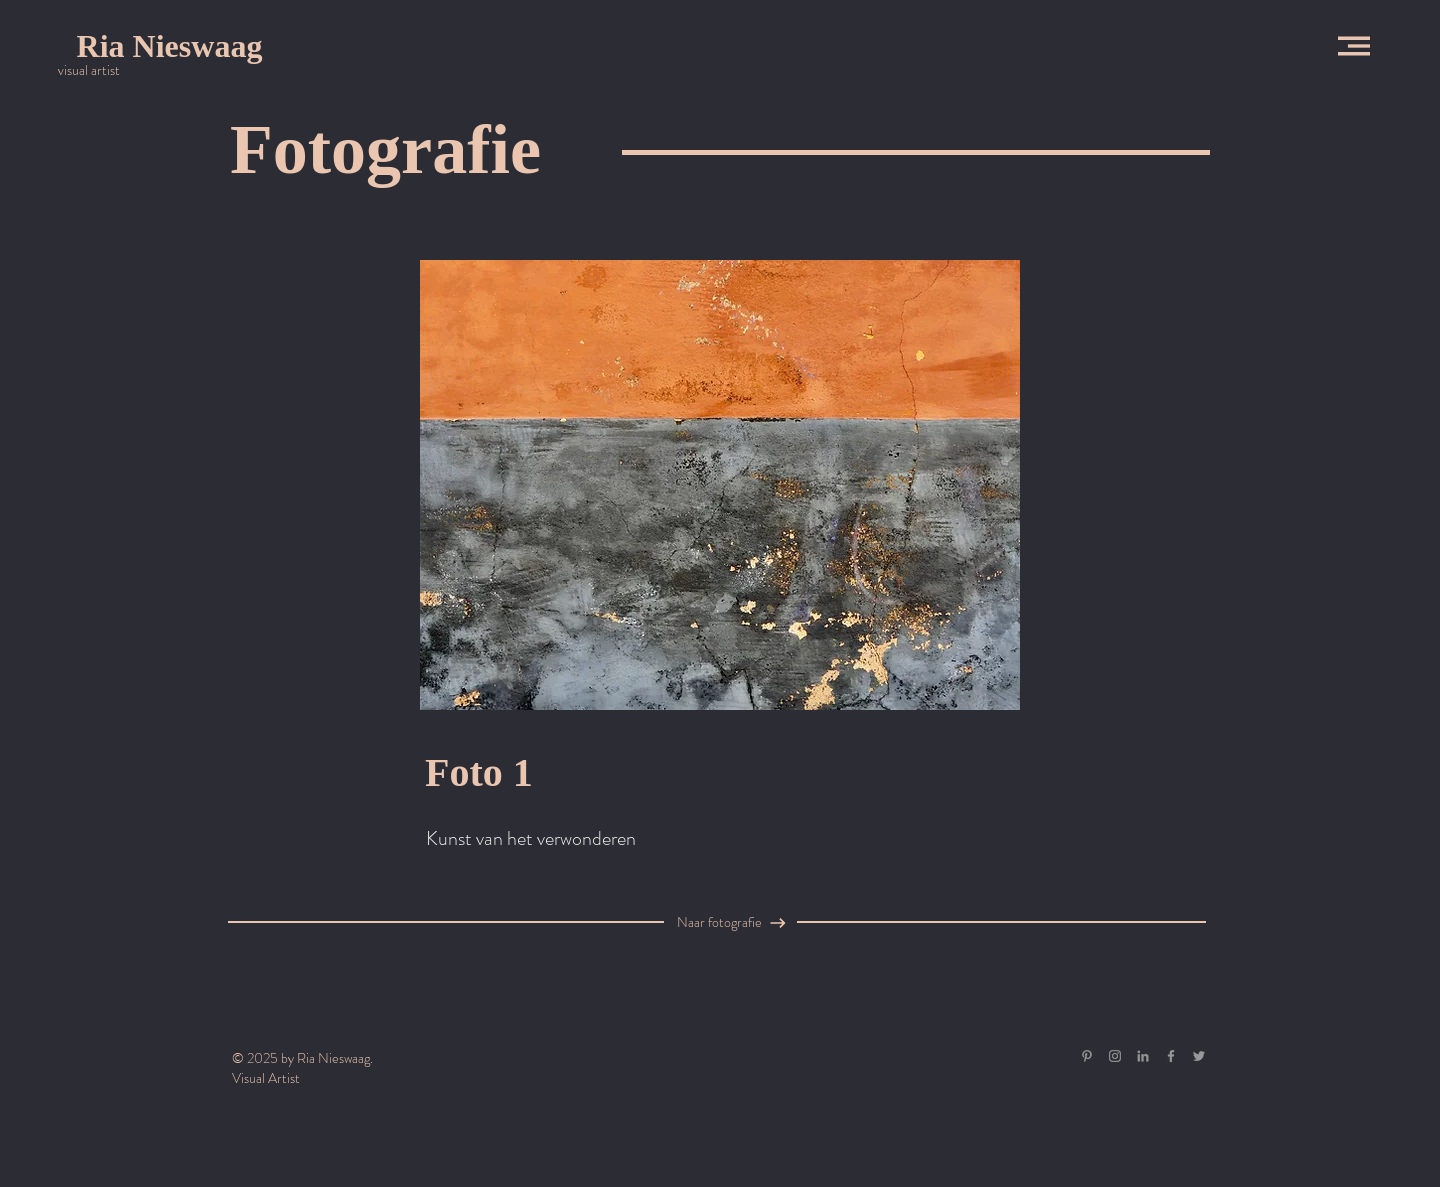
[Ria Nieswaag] (169, 46)
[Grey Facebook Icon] (1171, 1056)
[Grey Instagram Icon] (1115, 1056)
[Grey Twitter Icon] (1199, 1056)
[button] (1354, 46)
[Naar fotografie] (737, 923)
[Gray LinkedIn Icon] (1143, 1056)
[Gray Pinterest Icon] (1087, 1056)
